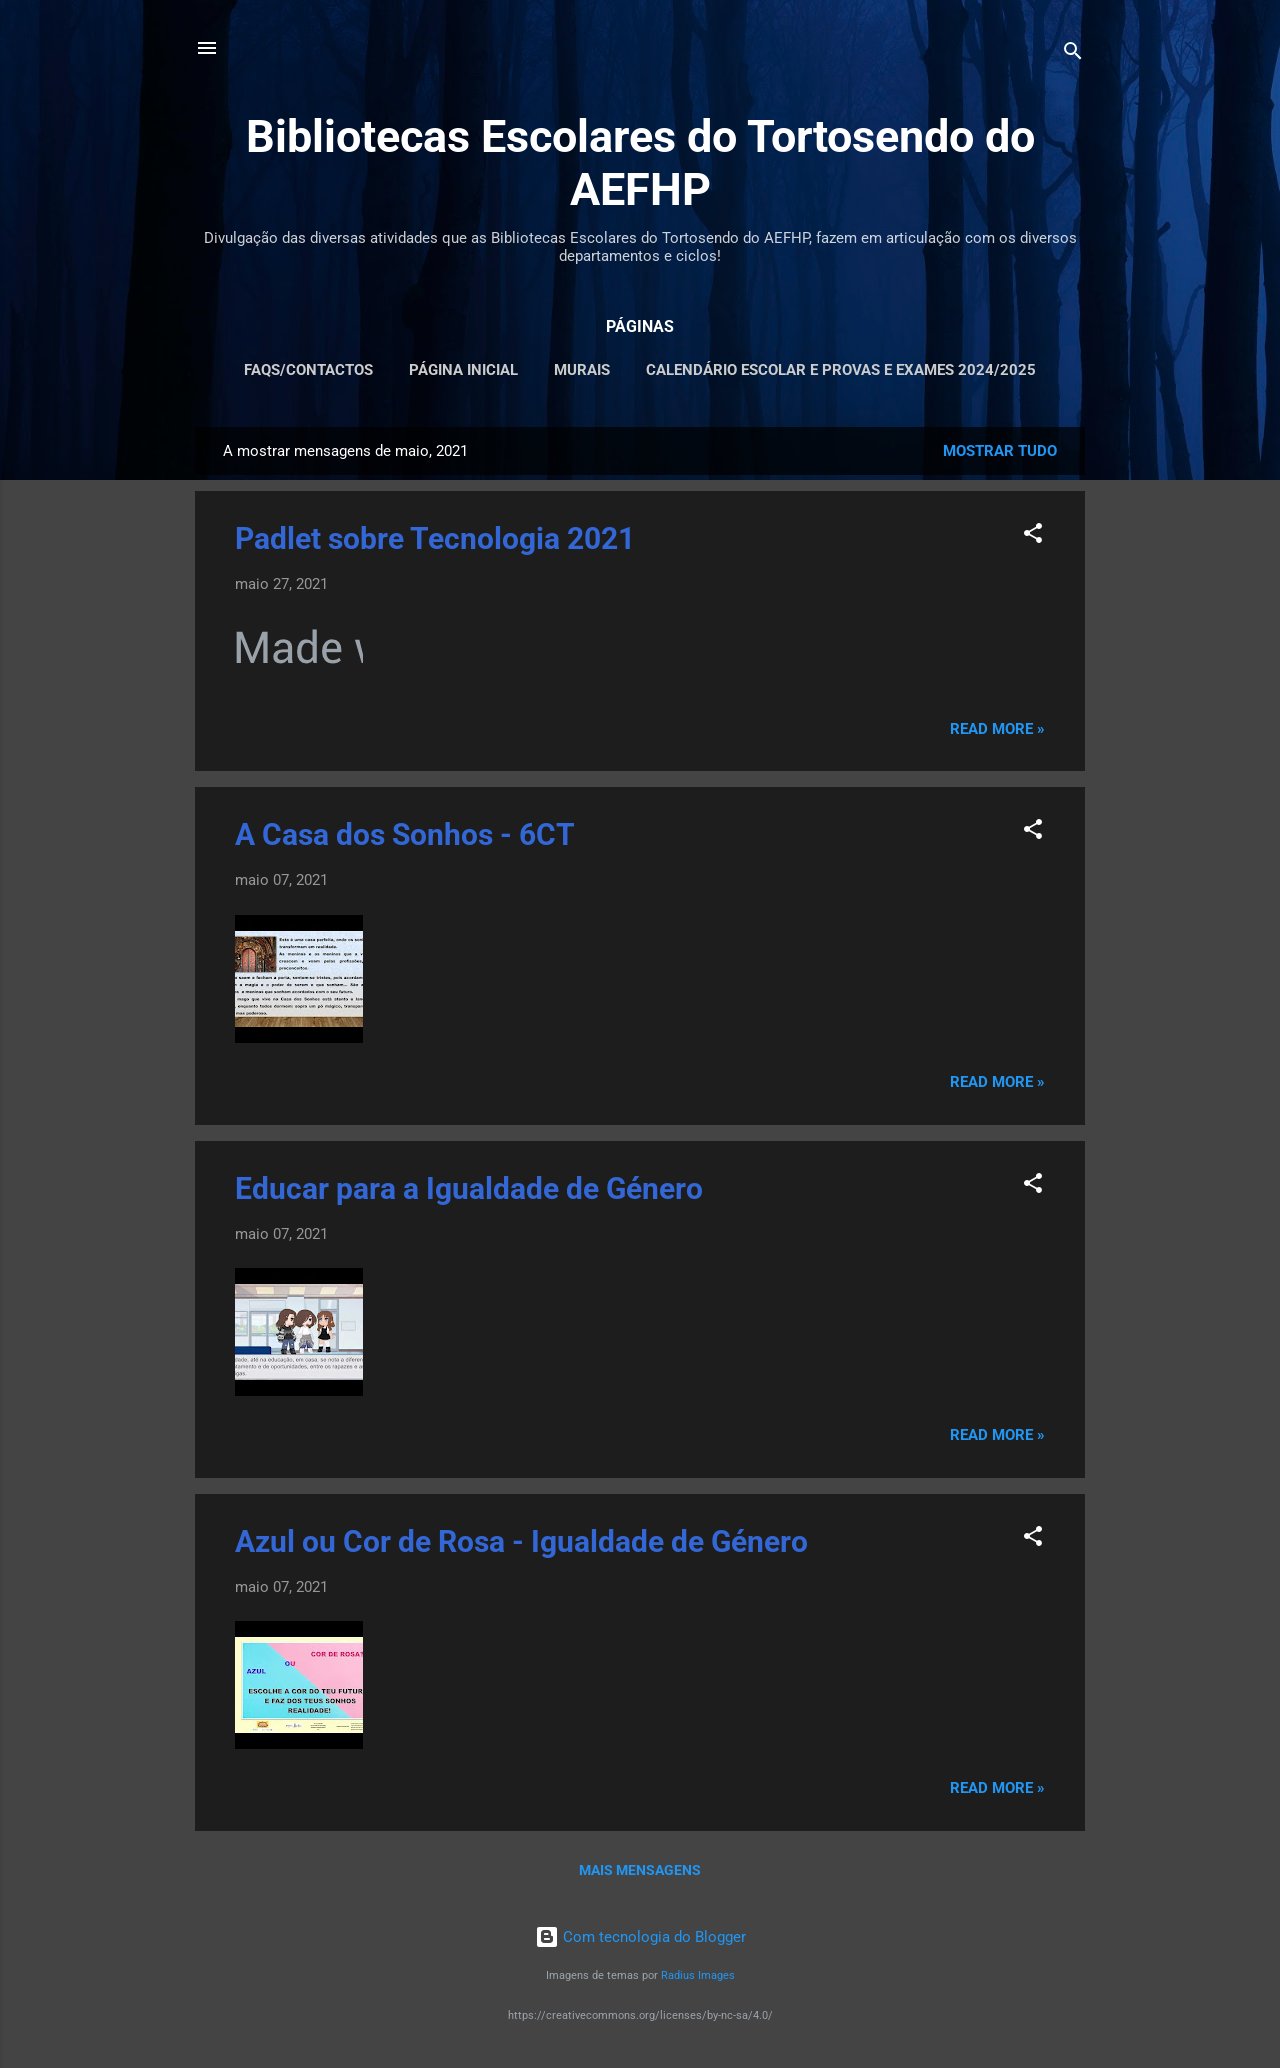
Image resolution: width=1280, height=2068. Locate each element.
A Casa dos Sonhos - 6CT (405, 834)
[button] (1033, 536)
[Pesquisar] (1073, 54)
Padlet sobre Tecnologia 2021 (435, 538)
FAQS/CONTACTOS (308, 370)
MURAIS (582, 370)
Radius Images (698, 1975)
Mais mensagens (640, 1870)
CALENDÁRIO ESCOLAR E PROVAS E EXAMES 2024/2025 (841, 370)
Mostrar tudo (1000, 451)
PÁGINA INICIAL (463, 370)
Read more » (997, 729)
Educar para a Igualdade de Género (469, 1188)
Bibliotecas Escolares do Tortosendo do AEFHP (640, 163)
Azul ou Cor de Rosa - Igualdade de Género (521, 1541)
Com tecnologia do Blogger (640, 1937)
